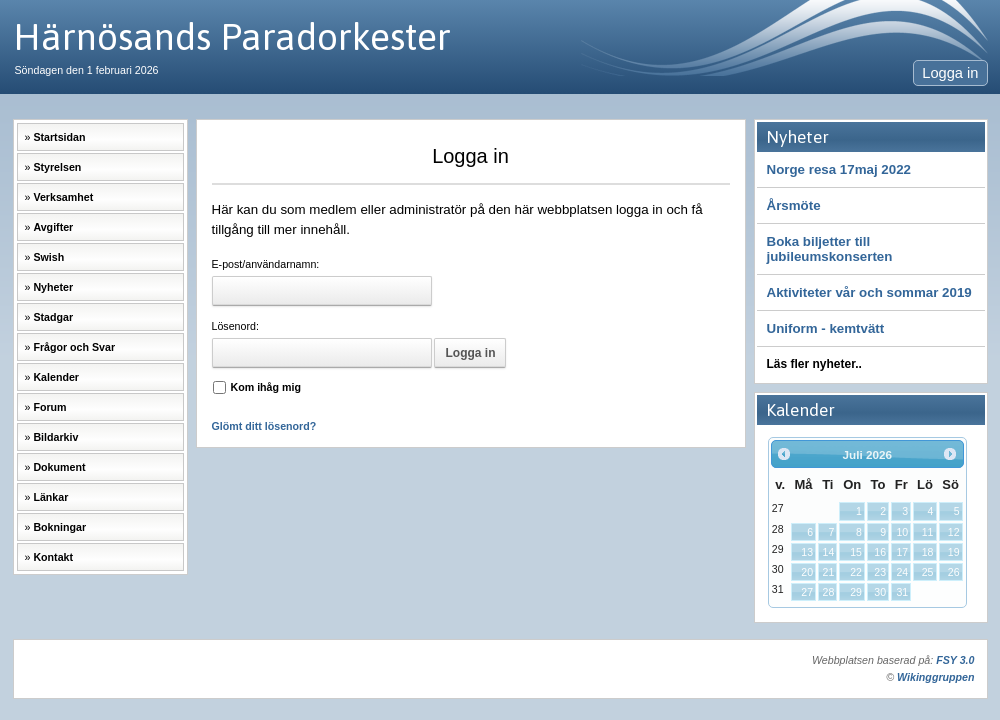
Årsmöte (794, 205)
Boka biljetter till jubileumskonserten (830, 249)
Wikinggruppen (935, 677)
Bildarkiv (55, 437)
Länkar (50, 497)
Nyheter (53, 287)
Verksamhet (63, 197)
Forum (49, 407)
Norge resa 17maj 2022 (839, 169)
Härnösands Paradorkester (232, 36)
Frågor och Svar (74, 347)
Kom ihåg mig (266, 387)
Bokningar (59, 527)
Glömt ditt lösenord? (264, 426)
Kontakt (53, 557)
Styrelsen (57, 167)
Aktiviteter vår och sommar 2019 (869, 292)
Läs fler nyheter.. (814, 364)
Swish (48, 257)
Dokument (59, 467)
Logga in (950, 73)
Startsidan (59, 137)
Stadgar (53, 317)
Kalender (56, 377)
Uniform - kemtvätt (826, 328)
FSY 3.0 (955, 660)
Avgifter (53, 227)
